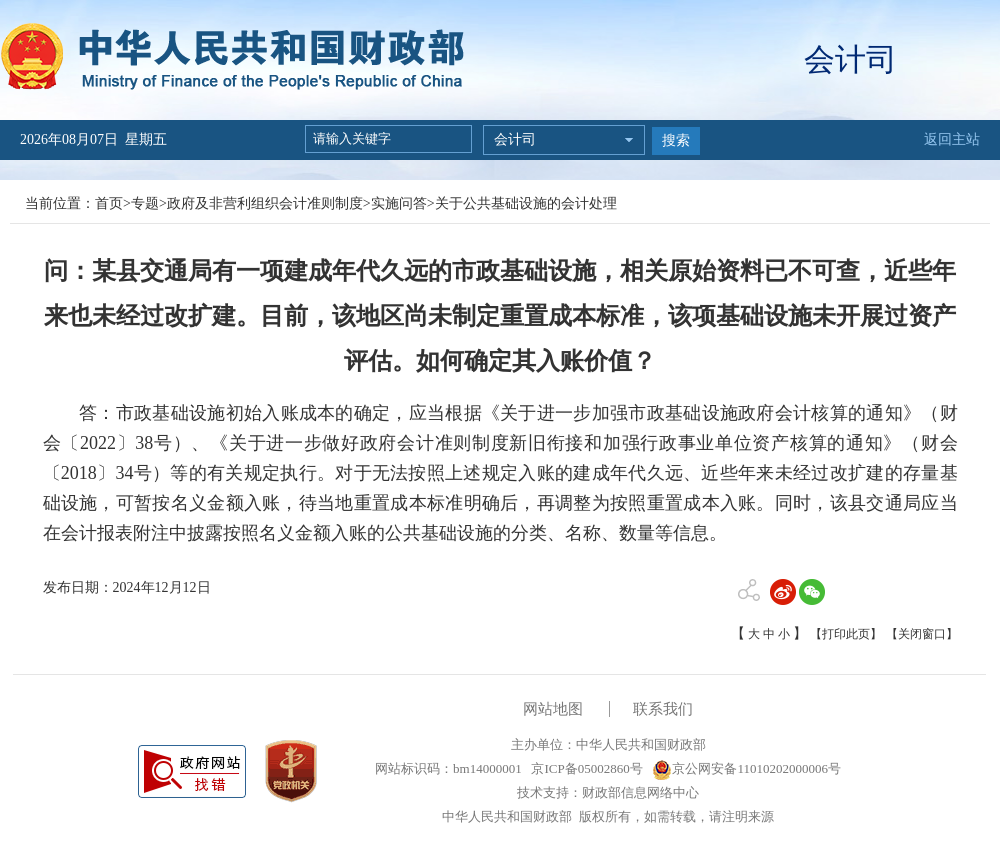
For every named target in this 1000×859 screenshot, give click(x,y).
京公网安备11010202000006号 (746, 768)
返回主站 (952, 139)
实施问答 (399, 203)
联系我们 (663, 709)
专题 (145, 203)
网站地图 (553, 709)
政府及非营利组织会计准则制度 (265, 203)
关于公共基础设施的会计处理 (526, 203)
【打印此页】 (846, 634)
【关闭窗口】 (922, 634)
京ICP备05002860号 (585, 768)
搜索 (676, 140)
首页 (109, 203)
